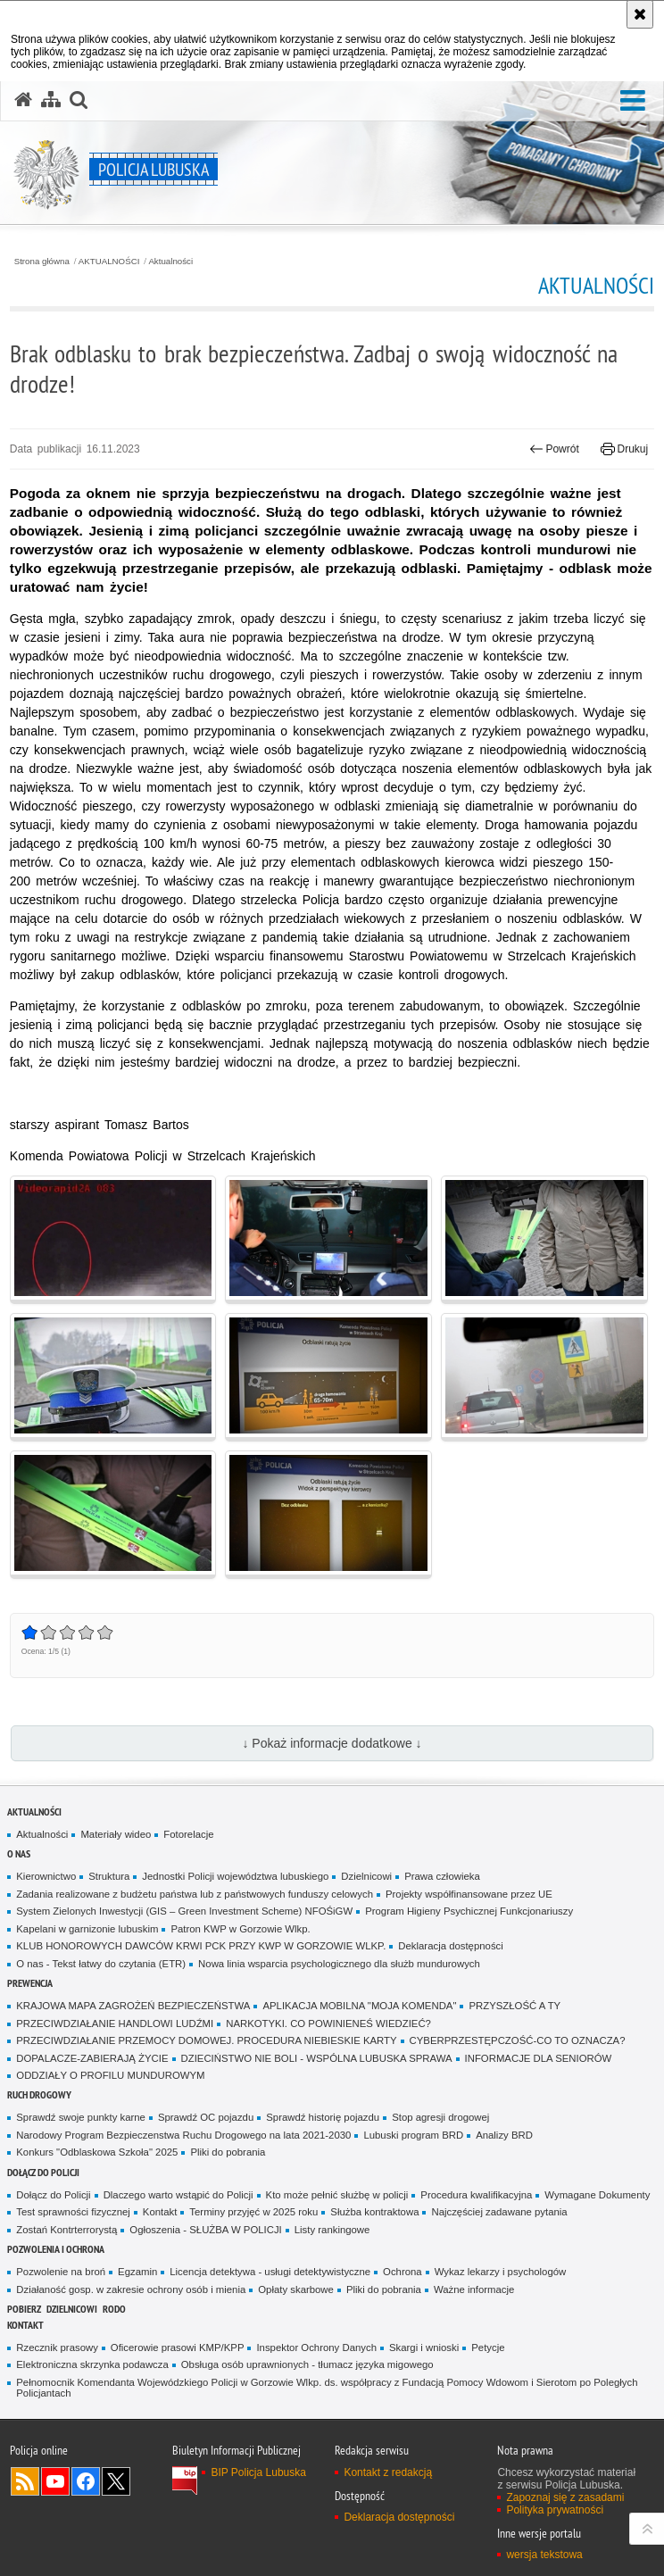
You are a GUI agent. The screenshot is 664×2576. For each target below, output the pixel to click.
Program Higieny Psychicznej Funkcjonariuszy (469, 1911)
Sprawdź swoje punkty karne (80, 2117)
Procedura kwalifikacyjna (476, 2195)
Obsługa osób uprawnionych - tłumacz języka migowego (307, 2364)
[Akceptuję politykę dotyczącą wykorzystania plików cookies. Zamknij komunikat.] (640, 14)
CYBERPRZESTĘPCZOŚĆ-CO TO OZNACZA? (518, 2040)
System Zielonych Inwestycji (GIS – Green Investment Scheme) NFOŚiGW (184, 1911)
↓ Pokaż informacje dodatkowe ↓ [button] (331, 1743)
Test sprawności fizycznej (73, 2211)
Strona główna (42, 261)
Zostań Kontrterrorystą (66, 2229)
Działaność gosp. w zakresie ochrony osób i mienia (130, 2289)
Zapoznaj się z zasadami (565, 2497)
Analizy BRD (504, 2135)
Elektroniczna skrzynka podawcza (92, 2364)
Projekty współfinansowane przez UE (469, 1894)
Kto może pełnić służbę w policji (337, 2195)
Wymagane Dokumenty (597, 2195)
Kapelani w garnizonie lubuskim (87, 1929)
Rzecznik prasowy (57, 2347)
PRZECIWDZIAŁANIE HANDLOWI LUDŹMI (114, 2023)
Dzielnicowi (366, 1876)
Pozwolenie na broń (60, 2271)
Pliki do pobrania (227, 2152)
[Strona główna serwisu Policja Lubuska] (23, 100)
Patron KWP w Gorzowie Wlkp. (240, 1929)
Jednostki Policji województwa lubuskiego (235, 1876)
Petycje (487, 2347)
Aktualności (170, 261)
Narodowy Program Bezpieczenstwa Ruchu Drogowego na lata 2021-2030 (183, 2135)
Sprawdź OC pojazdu (205, 2117)
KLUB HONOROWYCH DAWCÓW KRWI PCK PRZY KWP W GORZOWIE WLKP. (201, 1945)
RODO (114, 2308)
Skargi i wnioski (424, 2347)
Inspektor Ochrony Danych (316, 2347)
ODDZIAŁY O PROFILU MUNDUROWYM (110, 2075)
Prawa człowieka (442, 1876)
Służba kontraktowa (374, 2211)
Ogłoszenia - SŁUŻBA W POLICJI (205, 2229)
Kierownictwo (46, 1876)
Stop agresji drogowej (440, 2117)
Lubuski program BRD (413, 2135)
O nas (18, 1853)
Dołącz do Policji (43, 2172)
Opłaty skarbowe (296, 2289)
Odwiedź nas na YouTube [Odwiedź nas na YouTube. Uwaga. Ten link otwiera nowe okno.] (55, 2481)
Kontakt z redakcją (388, 2472)
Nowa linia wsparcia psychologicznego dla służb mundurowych (339, 1963)
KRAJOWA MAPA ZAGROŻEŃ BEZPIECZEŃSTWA (133, 2005)
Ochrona (402, 2271)
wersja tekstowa (544, 2554)
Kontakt (160, 2211)
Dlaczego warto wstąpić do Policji (178, 2195)
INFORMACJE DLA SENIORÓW (538, 2058)
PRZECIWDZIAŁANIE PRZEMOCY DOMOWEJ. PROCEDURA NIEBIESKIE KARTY (206, 2040)
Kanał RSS (25, 2481)
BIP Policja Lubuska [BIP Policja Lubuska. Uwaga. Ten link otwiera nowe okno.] (258, 2472)
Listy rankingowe (332, 2229)
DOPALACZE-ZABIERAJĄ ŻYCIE (92, 2058)
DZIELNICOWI (71, 2308)
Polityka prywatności (554, 2510)
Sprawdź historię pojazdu (322, 2117)
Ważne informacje (474, 2289)
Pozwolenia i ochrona (55, 2249)
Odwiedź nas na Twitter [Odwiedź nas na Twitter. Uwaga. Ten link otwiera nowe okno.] (116, 2481)
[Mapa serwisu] (51, 100)
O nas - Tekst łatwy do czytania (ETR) (101, 1963)
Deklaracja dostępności (450, 1945)
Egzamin (137, 2271)
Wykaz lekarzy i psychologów (501, 2271)
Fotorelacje (188, 1834)
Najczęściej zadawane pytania (499, 2211)
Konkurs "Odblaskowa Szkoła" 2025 (97, 2152)
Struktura (108, 1876)
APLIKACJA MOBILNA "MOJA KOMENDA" (359, 2005)
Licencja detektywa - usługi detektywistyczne (270, 2271)
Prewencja (30, 1983)
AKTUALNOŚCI (109, 261)
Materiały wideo (115, 1834)
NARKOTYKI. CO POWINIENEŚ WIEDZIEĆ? (328, 2023)
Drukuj (624, 449)
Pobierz (24, 2308)
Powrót (554, 449)
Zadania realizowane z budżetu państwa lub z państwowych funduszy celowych (194, 1894)
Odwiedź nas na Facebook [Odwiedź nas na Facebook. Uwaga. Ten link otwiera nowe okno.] (85, 2481)
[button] (632, 101)
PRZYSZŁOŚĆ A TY (514, 2005)
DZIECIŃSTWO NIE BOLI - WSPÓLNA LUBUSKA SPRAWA (316, 2058)
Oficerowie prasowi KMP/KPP (178, 2347)
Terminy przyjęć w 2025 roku (253, 2211)
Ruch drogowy (39, 2094)
